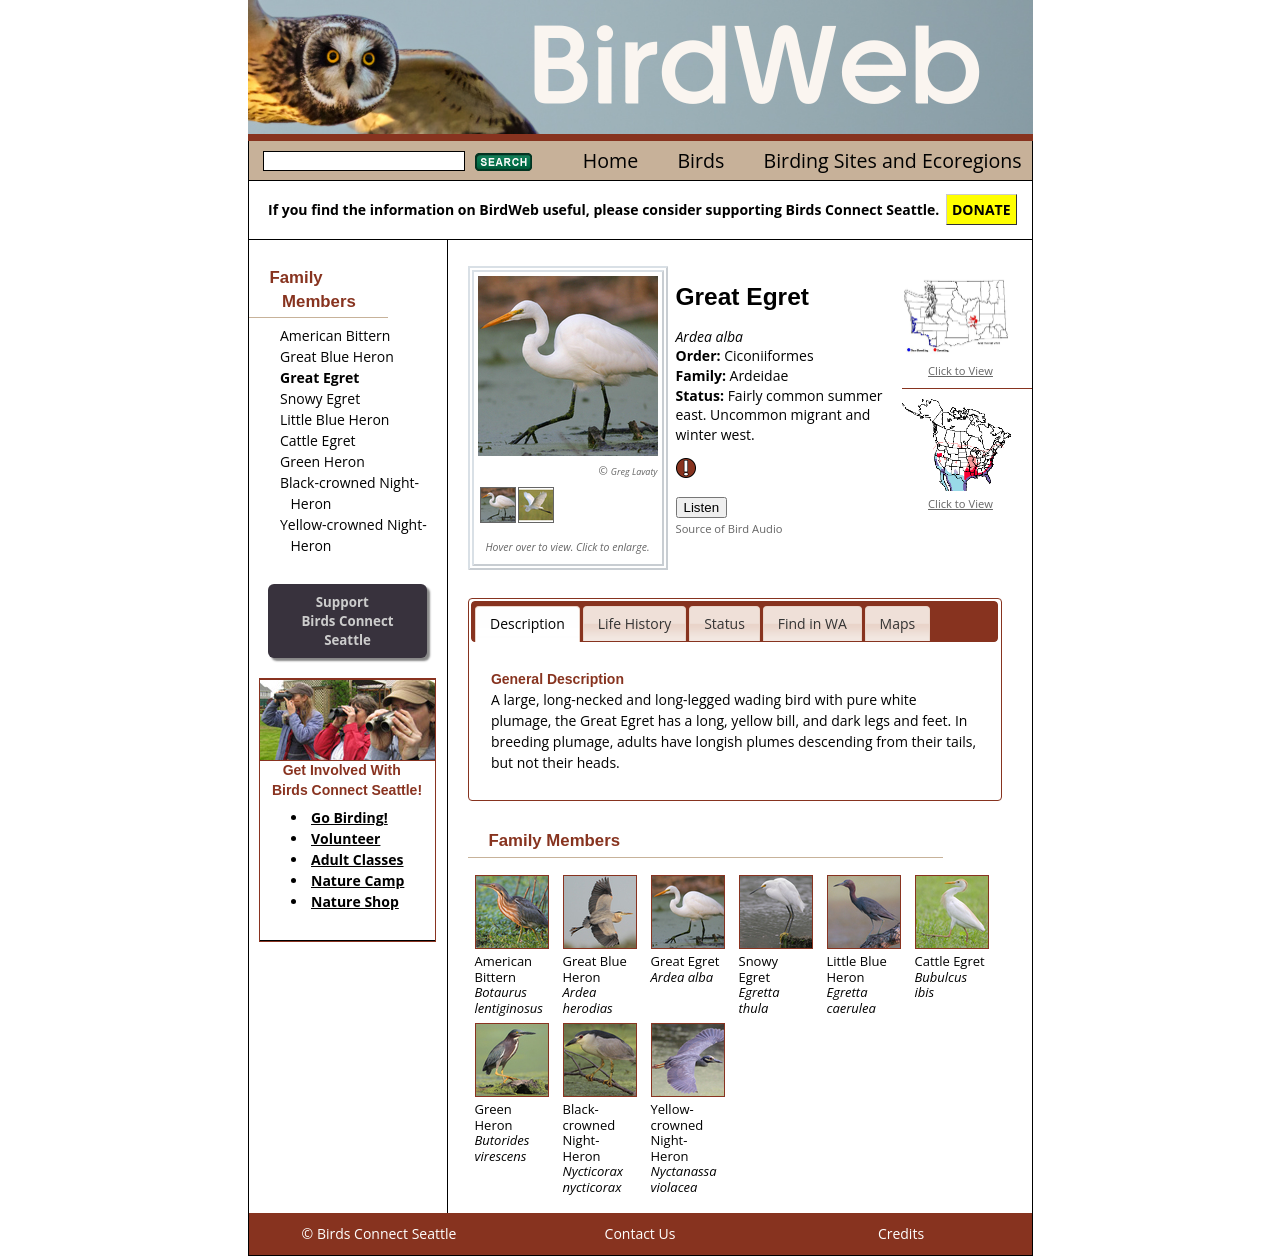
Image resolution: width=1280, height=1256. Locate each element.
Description (527, 623)
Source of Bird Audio (729, 528)
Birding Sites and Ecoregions (893, 160)
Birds (700, 160)
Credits (901, 1233)
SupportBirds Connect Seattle (347, 620)
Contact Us (640, 1233)
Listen (702, 507)
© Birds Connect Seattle (379, 1233)
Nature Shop (355, 901)
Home (610, 160)
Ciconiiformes (768, 355)
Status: (702, 395)
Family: (703, 375)
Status (724, 623)
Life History (635, 623)
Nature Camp (357, 880)
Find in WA (812, 623)
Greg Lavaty (634, 471)
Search (503, 162)
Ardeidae (759, 375)
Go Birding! (349, 817)
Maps (898, 623)
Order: (700, 355)
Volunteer (345, 838)
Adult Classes (357, 859)
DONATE (981, 209)
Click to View (960, 370)
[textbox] (364, 161)
